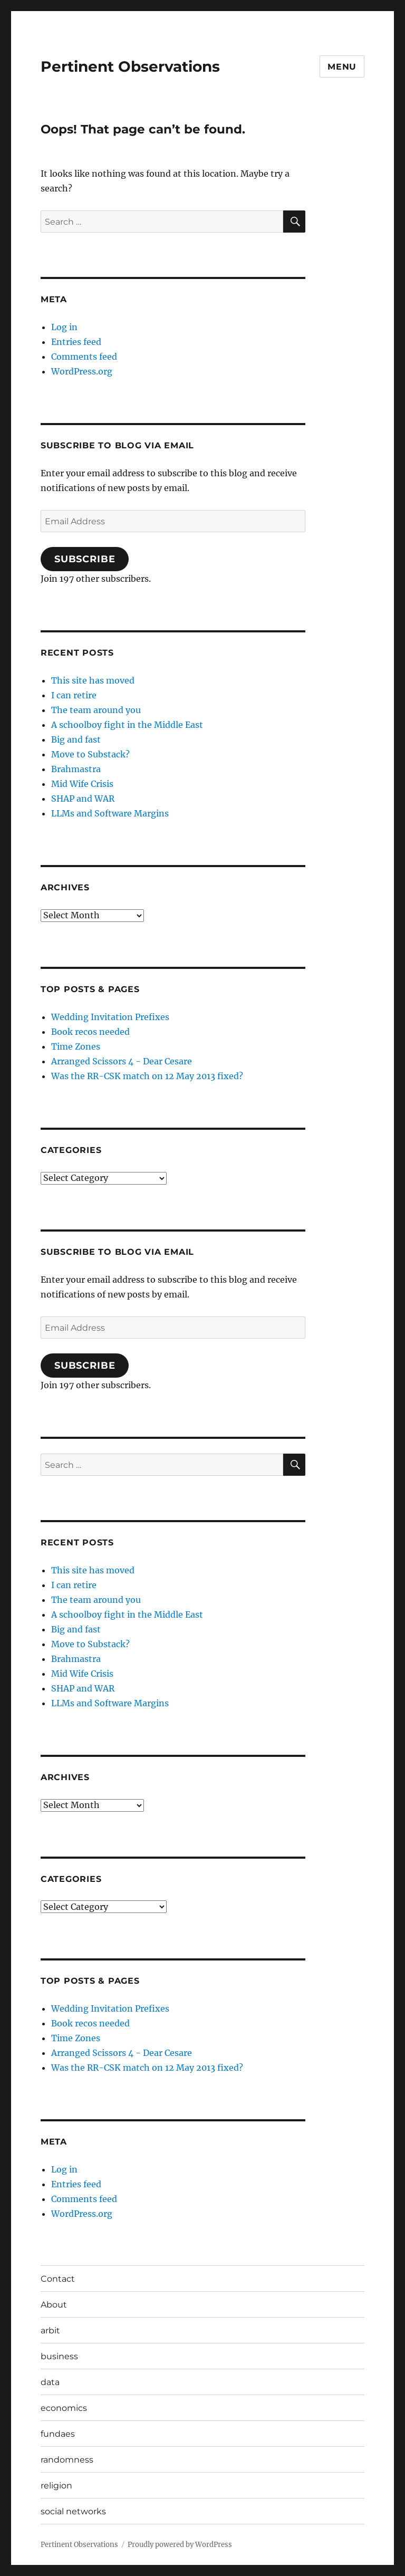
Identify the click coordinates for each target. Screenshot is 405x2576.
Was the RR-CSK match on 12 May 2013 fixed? (147, 1076)
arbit (50, 2330)
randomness (67, 2460)
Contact (58, 2279)
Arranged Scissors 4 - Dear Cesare (121, 1061)
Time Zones (75, 1046)
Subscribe (84, 559)
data (50, 2382)
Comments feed (84, 356)
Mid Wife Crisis (82, 783)
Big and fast (76, 739)
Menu (341, 67)
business (59, 2356)
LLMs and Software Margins (110, 813)
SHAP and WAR (82, 798)
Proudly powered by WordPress (180, 2544)
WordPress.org (81, 371)
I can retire (74, 695)
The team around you (96, 710)
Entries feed (76, 342)
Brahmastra (76, 769)
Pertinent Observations (130, 66)
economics (64, 2408)
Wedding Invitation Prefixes (110, 1017)
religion (56, 2486)
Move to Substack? (90, 754)
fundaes (58, 2434)
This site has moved (92, 680)
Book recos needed (90, 1031)
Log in (64, 327)
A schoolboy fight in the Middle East (127, 724)
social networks (73, 2511)
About (54, 2305)
